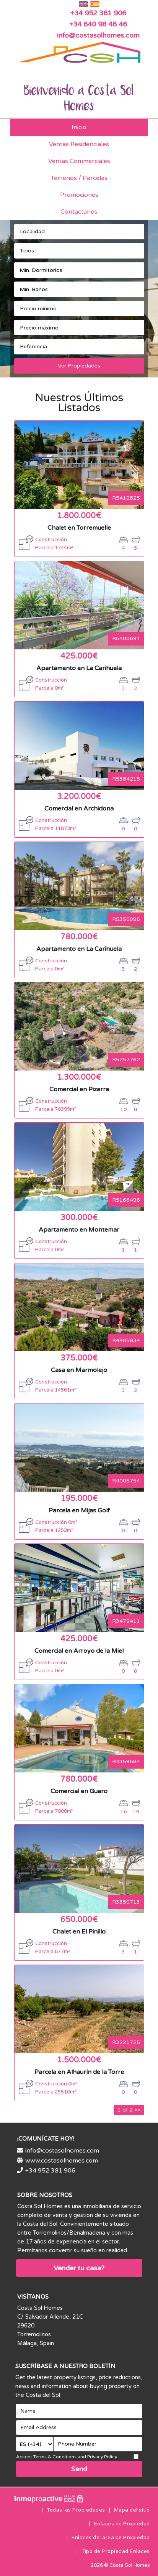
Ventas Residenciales (79, 144)
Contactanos (79, 212)
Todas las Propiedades (76, 2510)
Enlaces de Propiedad (122, 2524)
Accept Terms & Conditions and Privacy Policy (66, 2456)
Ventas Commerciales (79, 161)
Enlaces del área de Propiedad (111, 2538)
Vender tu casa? (79, 2268)
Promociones (79, 195)
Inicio (79, 127)
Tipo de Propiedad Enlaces (115, 2551)
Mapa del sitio (132, 2510)
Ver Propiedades (79, 365)
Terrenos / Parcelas (79, 178)
